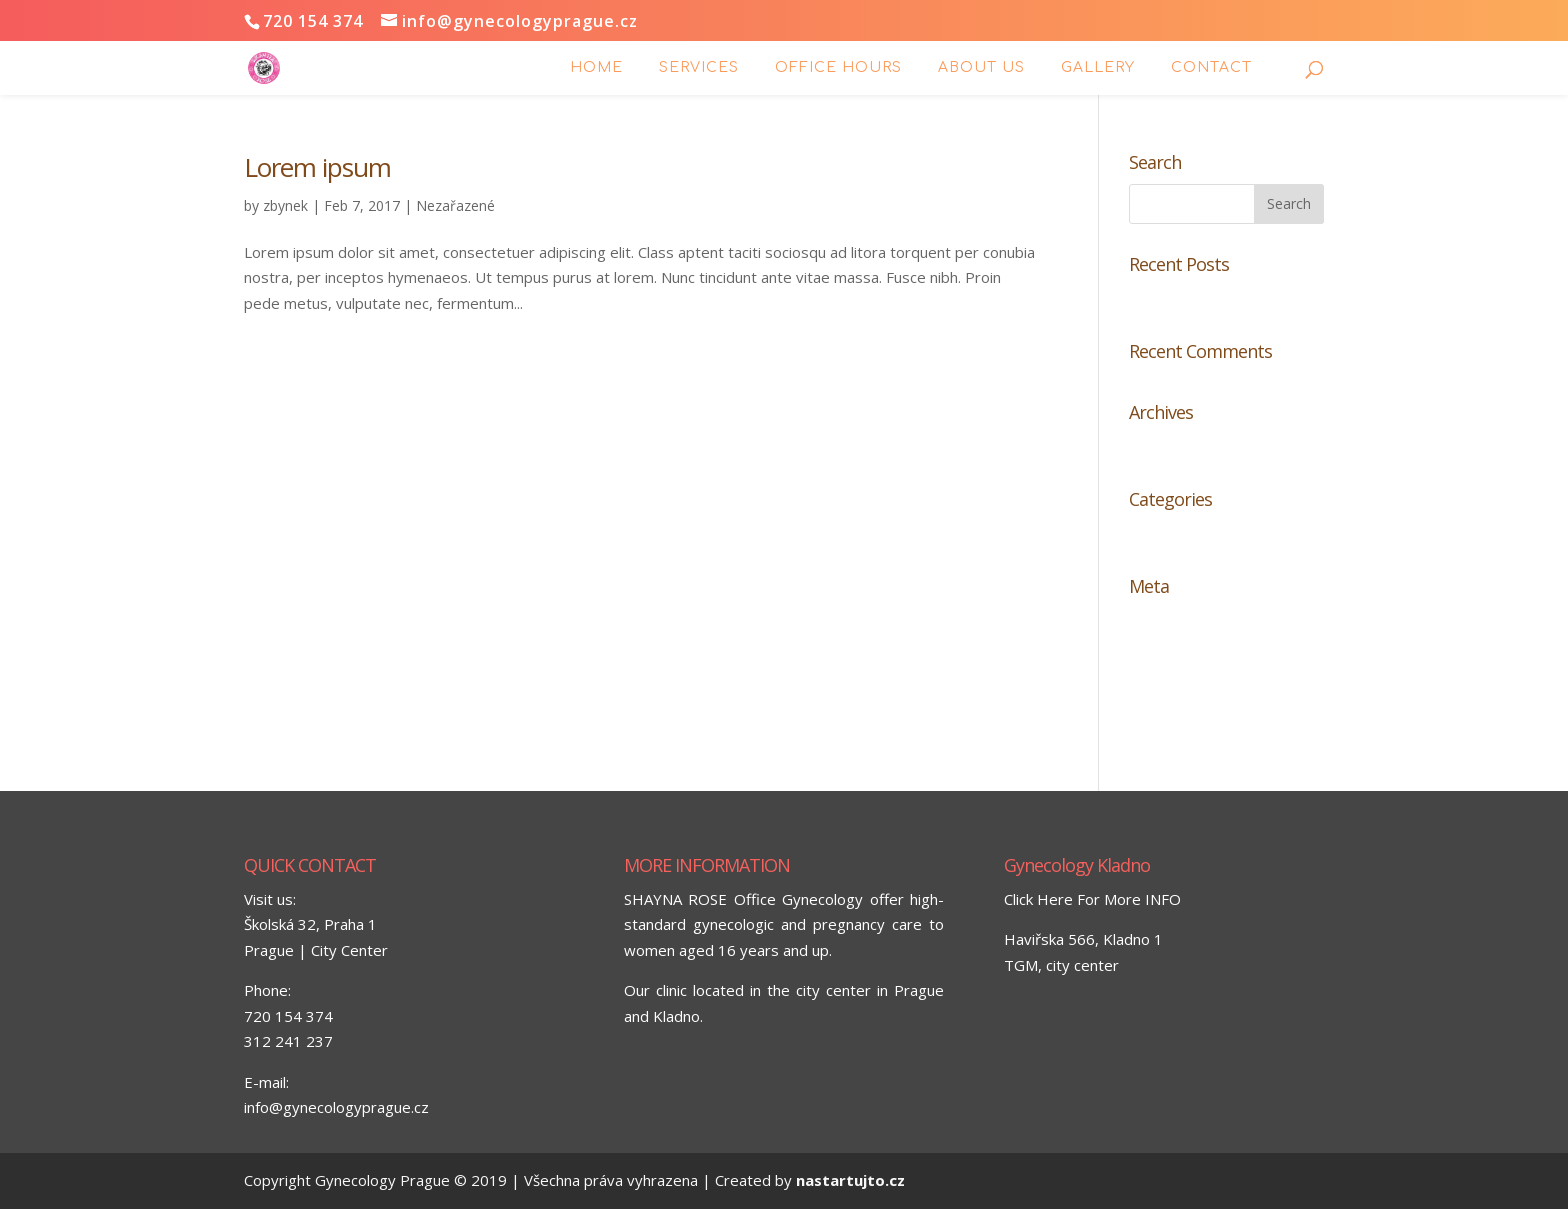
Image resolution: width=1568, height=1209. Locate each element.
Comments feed (1184, 686)
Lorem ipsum (317, 167)
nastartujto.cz (850, 1180)
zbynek (285, 205)
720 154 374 (288, 1016)
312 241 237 (288, 1041)
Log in (1149, 620)
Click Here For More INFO (1092, 899)
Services (699, 68)
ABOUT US (981, 68)
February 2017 (1180, 446)
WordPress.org (1182, 719)
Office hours (838, 68)
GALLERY (1098, 68)
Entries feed (1171, 653)
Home (596, 68)
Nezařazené (455, 205)
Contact (1211, 68)
